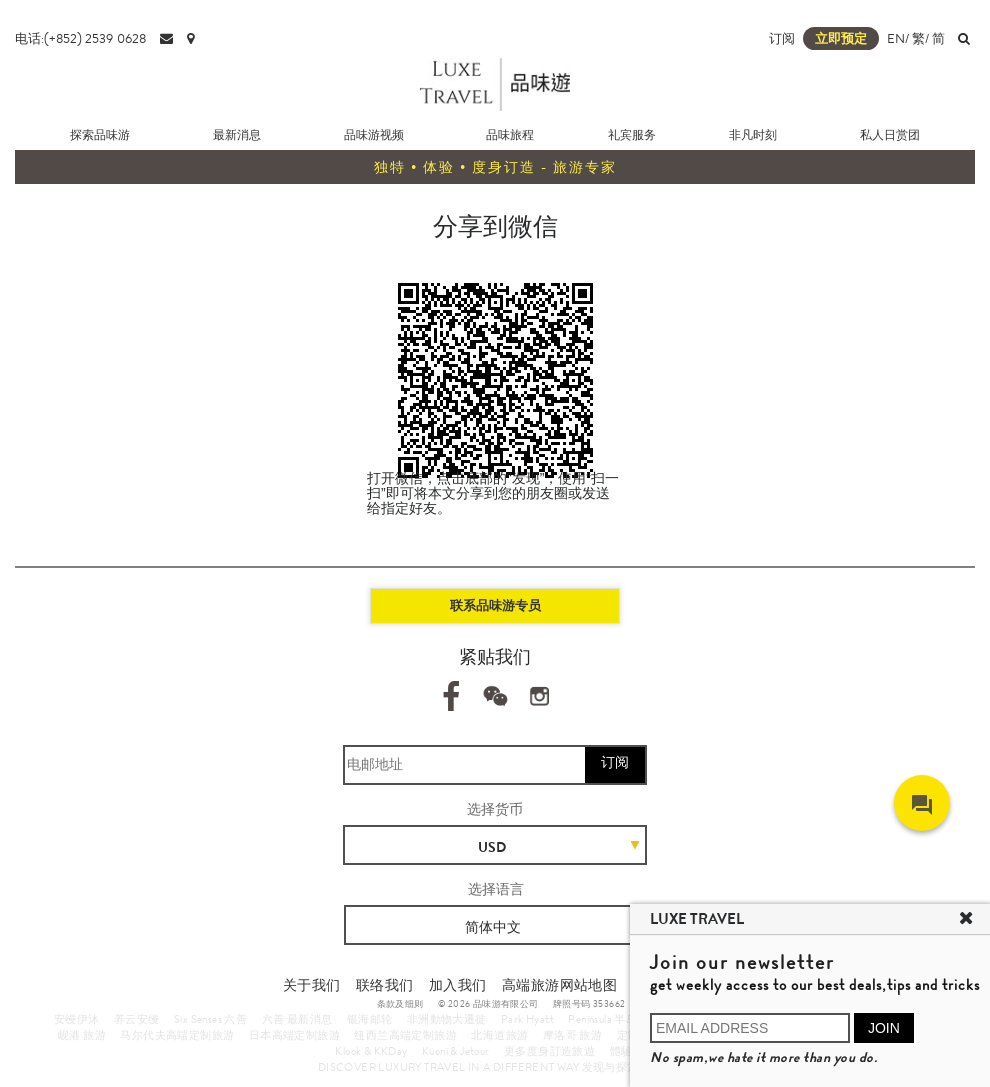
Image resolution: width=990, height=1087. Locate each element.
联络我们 (385, 985)
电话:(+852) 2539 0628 (80, 38)
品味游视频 (374, 135)
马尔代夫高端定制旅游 (177, 1035)
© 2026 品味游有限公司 (488, 1004)
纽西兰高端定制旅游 (405, 1035)
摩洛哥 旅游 (572, 1035)
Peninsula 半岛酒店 (614, 1019)
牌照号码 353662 (589, 1004)
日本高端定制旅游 (294, 1035)
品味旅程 (510, 135)
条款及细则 (400, 1004)
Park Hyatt (527, 1019)
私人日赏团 (890, 135)
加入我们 (458, 985)
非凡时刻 (753, 135)
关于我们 (312, 985)
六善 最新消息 (297, 1019)
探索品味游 (100, 135)
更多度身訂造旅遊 (549, 1051)
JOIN (884, 1028)
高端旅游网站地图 (559, 985)
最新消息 (237, 135)
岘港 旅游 (82, 1035)
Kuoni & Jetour (456, 1051)
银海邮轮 (370, 1019)
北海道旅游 (499, 1035)
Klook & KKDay (371, 1051)
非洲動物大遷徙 (447, 1019)
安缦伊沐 (77, 1019)
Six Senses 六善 (210, 1019)
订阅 (782, 38)
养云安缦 (137, 1019)
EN (896, 38)
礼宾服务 (632, 135)
